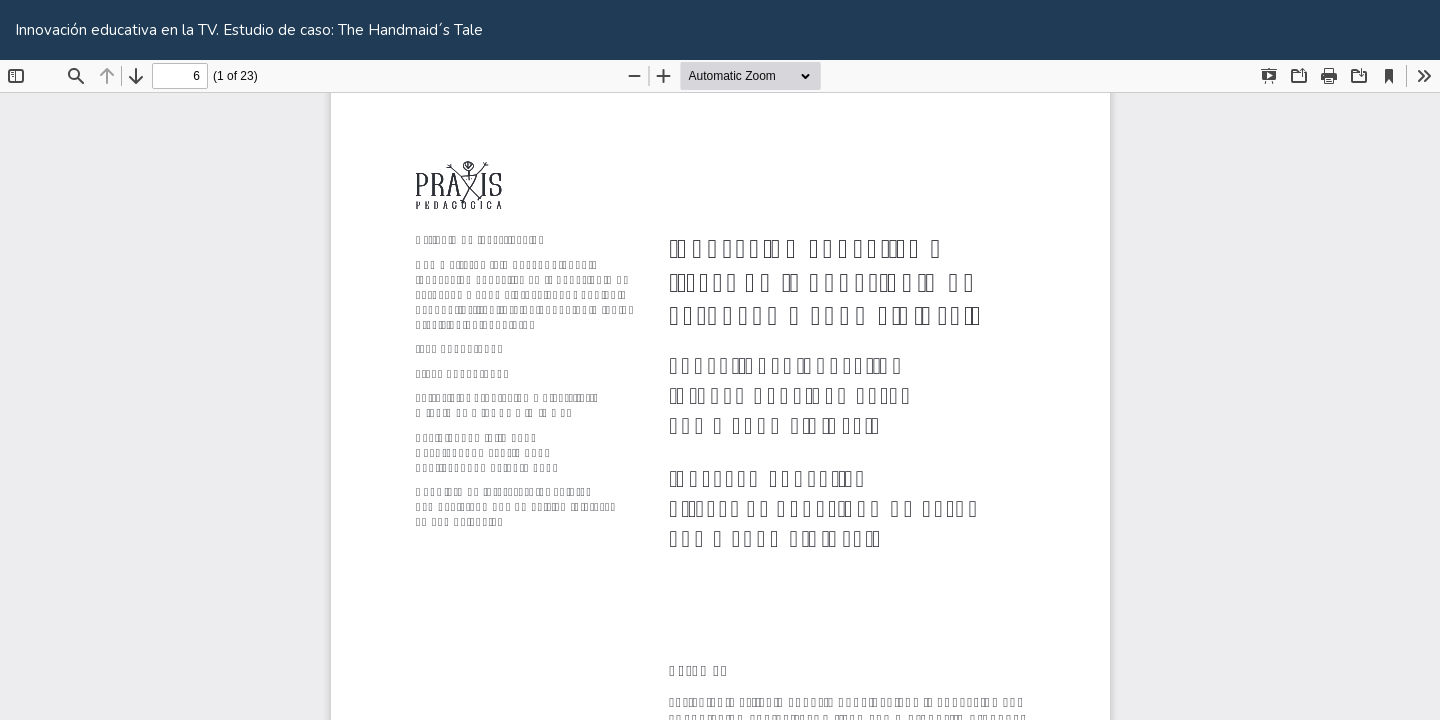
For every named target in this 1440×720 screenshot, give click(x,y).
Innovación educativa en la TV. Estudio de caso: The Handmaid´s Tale (249, 30)
